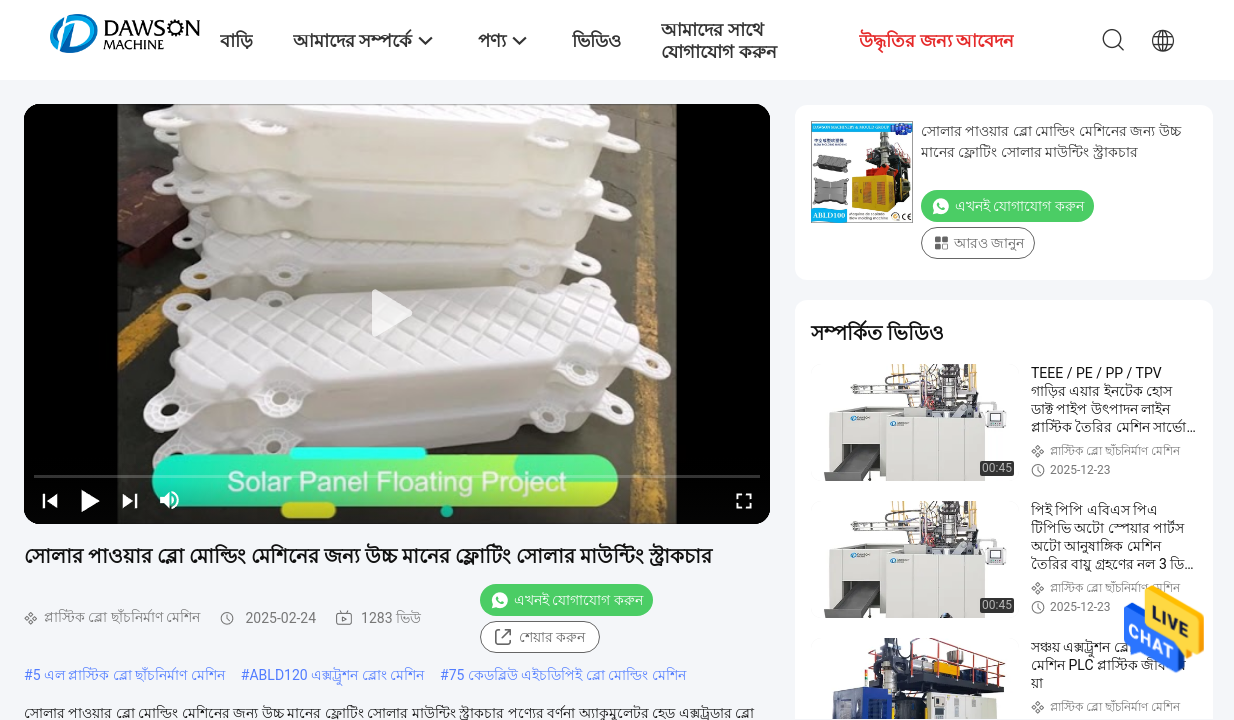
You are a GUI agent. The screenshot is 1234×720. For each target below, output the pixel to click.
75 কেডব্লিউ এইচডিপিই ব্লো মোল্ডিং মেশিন (567, 675)
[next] (130, 500)
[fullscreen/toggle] (744, 500)
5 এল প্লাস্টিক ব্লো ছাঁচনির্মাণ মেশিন (129, 675)
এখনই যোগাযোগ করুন (566, 600)
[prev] (50, 500)
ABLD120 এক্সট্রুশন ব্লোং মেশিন (336, 675)
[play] (397, 314)
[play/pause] (90, 500)
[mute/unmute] (170, 500)
